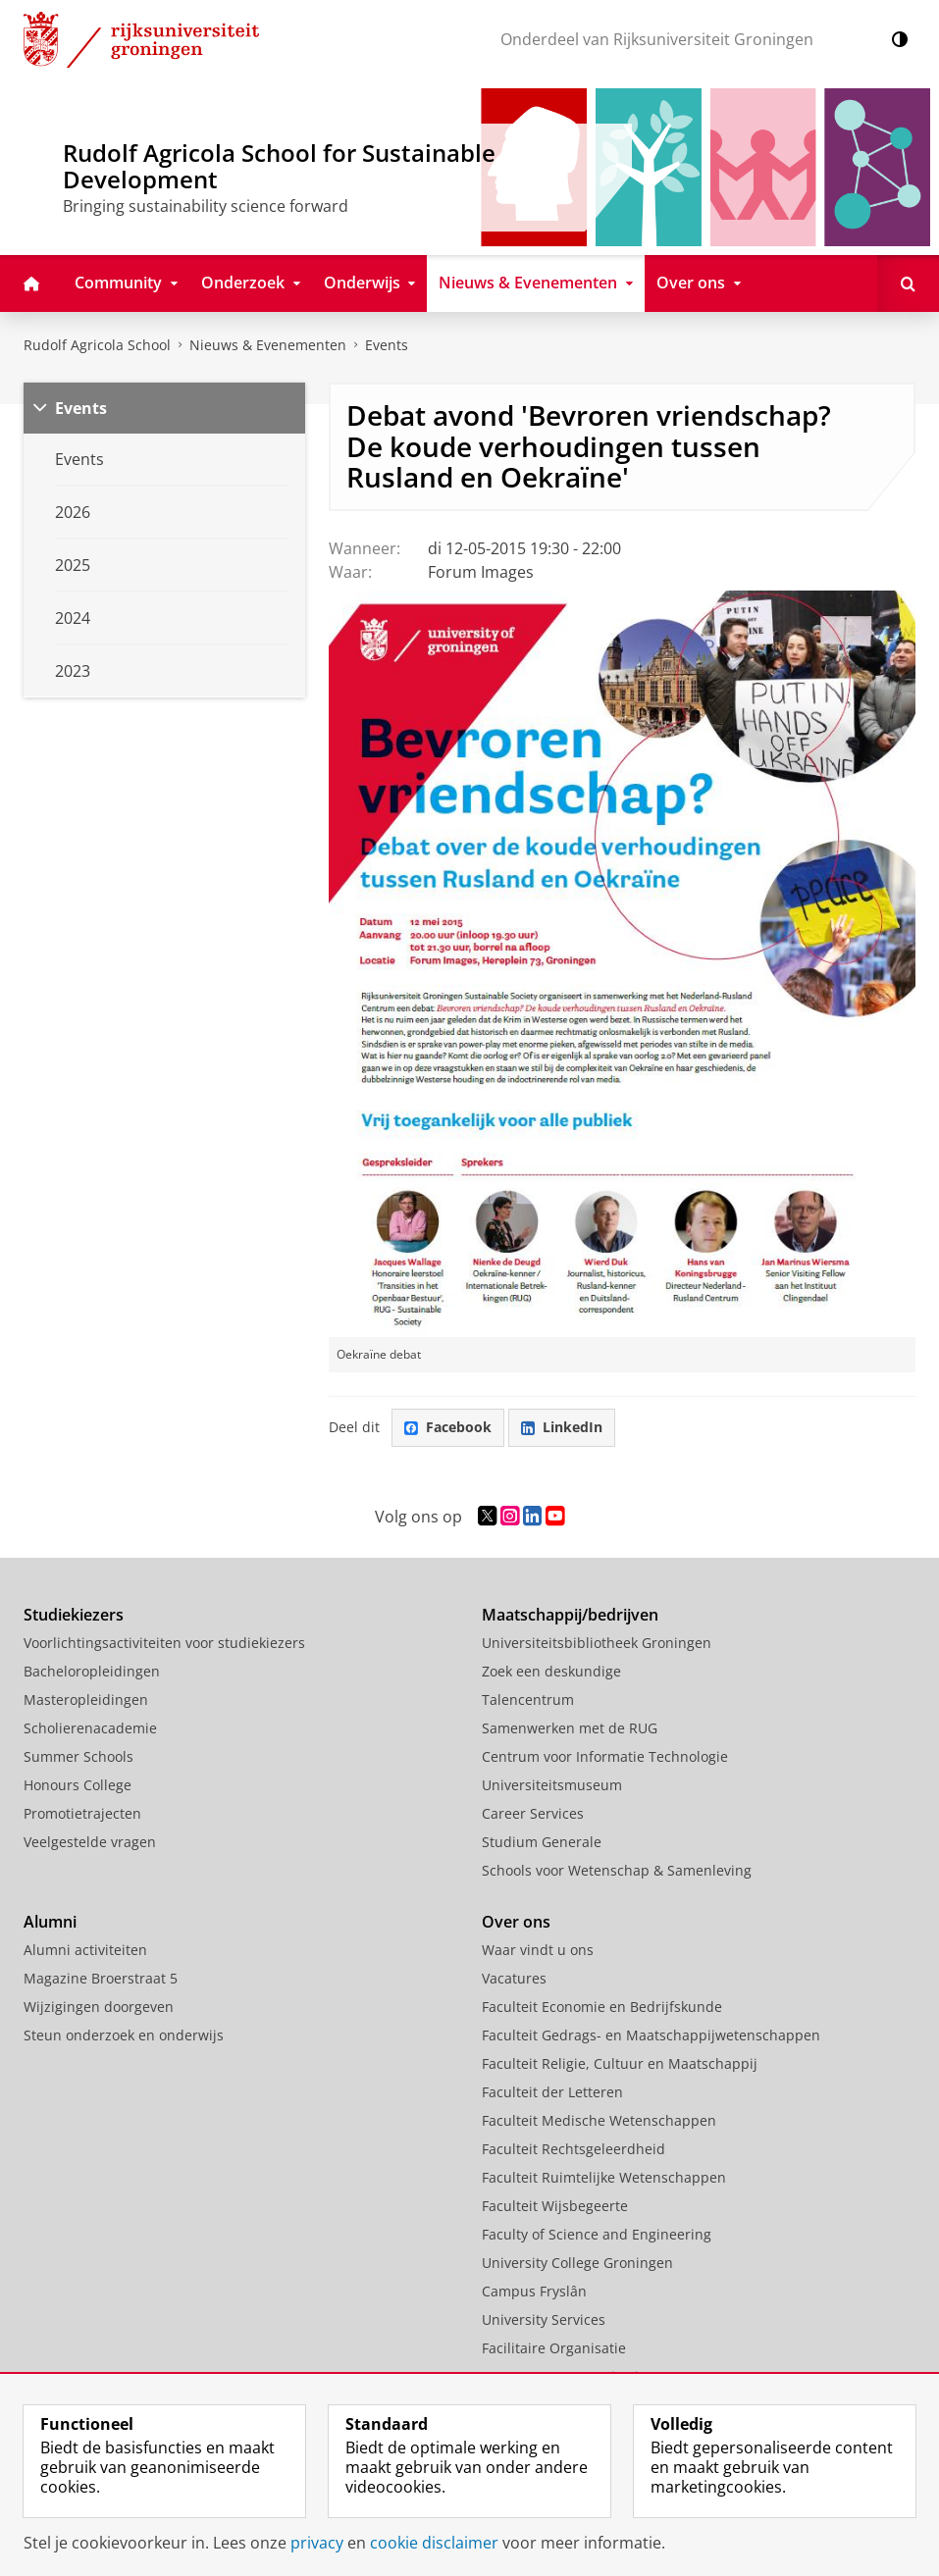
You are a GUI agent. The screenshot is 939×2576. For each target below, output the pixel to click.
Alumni (50, 1922)
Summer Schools (78, 1756)
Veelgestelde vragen (90, 1841)
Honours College (77, 1785)
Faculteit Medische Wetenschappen (599, 2120)
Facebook (448, 1426)
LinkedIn (561, 1426)
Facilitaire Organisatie (554, 2348)
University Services (543, 2319)
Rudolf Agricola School (97, 344)
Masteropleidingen (86, 1699)
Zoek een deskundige (551, 1671)
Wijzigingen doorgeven (99, 2006)
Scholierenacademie (90, 1728)
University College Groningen (577, 2262)
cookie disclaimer (434, 2542)
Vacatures (514, 1978)
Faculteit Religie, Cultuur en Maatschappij (619, 2063)
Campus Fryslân (534, 2291)
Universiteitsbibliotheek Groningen (596, 1642)
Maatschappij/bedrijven (570, 1614)
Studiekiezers (74, 1614)
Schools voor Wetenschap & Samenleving (617, 1870)
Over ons (516, 1922)
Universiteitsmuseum (552, 1785)
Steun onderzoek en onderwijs (124, 2035)
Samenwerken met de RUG (569, 1728)
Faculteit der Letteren (552, 2092)
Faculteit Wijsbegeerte (555, 2205)
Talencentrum (528, 1699)
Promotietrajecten (82, 1813)
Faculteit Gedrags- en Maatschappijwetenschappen (651, 2035)
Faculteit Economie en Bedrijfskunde (602, 2006)
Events (81, 408)
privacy (316, 2542)
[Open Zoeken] (908, 283)
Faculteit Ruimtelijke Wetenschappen (604, 2177)
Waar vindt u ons (538, 1949)
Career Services (533, 1813)
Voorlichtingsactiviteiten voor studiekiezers (164, 1642)
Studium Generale (541, 1841)
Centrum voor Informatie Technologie (605, 1756)
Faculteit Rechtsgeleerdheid (573, 2148)
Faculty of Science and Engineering (596, 2234)
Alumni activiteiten (85, 1949)
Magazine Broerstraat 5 (101, 1978)
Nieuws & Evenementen (267, 344)
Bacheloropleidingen (92, 1671)
